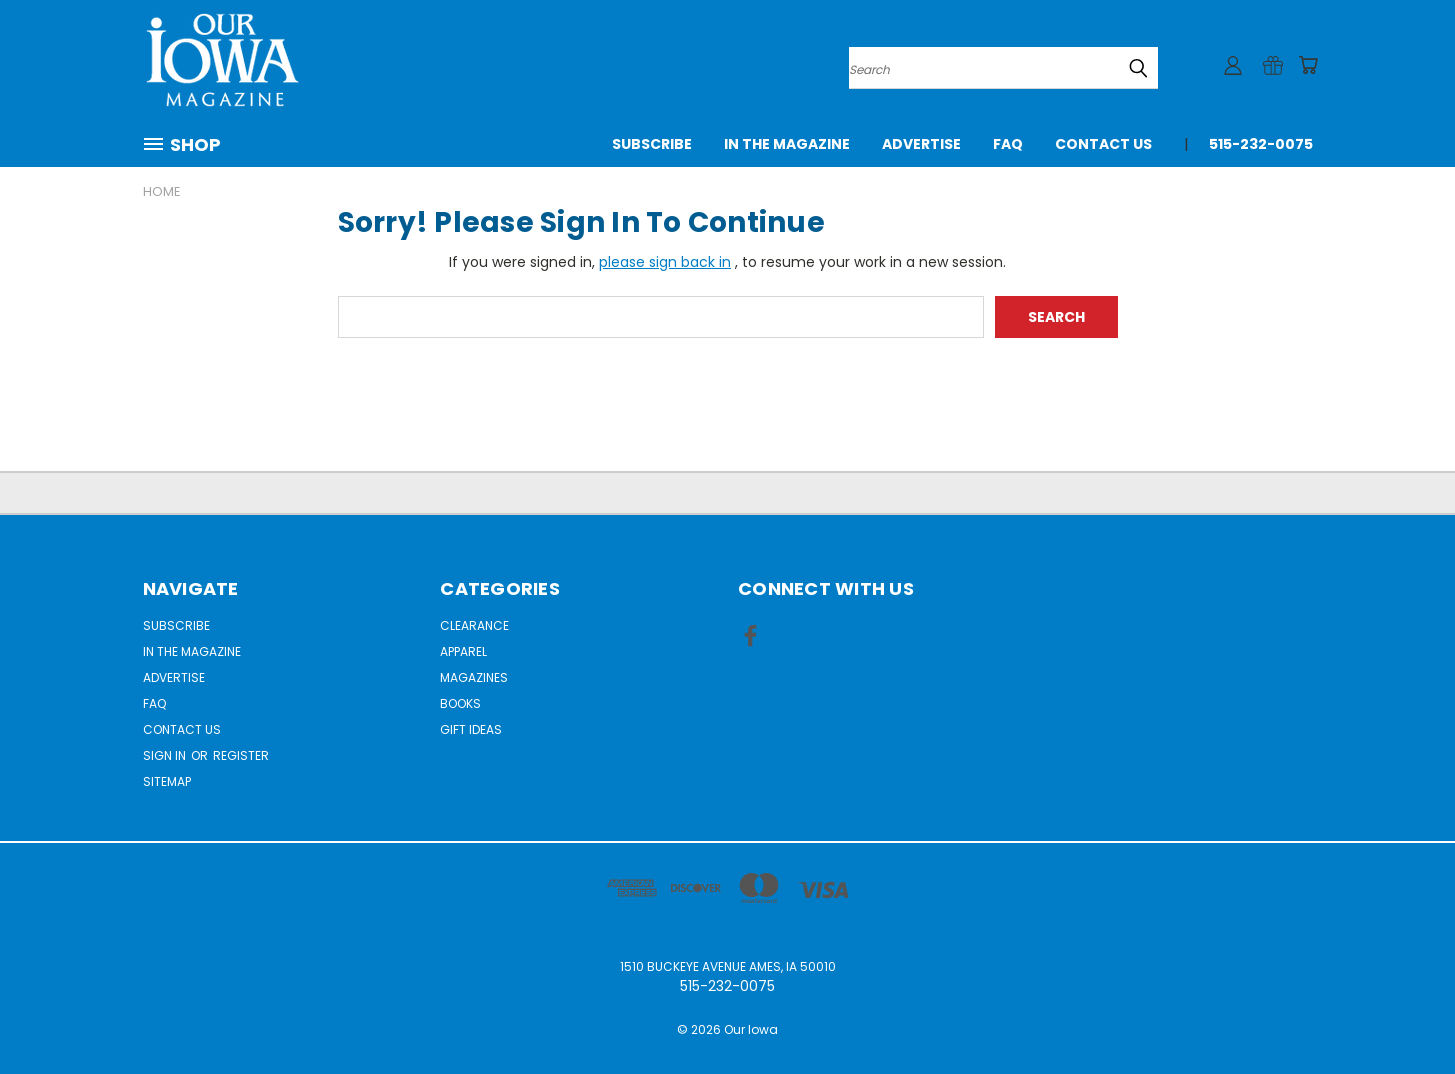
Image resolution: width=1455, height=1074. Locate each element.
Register (241, 755)
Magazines (474, 677)
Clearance (474, 625)
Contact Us (1103, 144)
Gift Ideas (471, 729)
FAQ (1008, 144)
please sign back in (665, 262)
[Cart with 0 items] (1308, 65)
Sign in (166, 755)
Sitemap (167, 781)
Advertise (921, 144)
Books (460, 703)
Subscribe (652, 144)
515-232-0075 (1261, 144)
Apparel (463, 651)
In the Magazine (787, 144)
